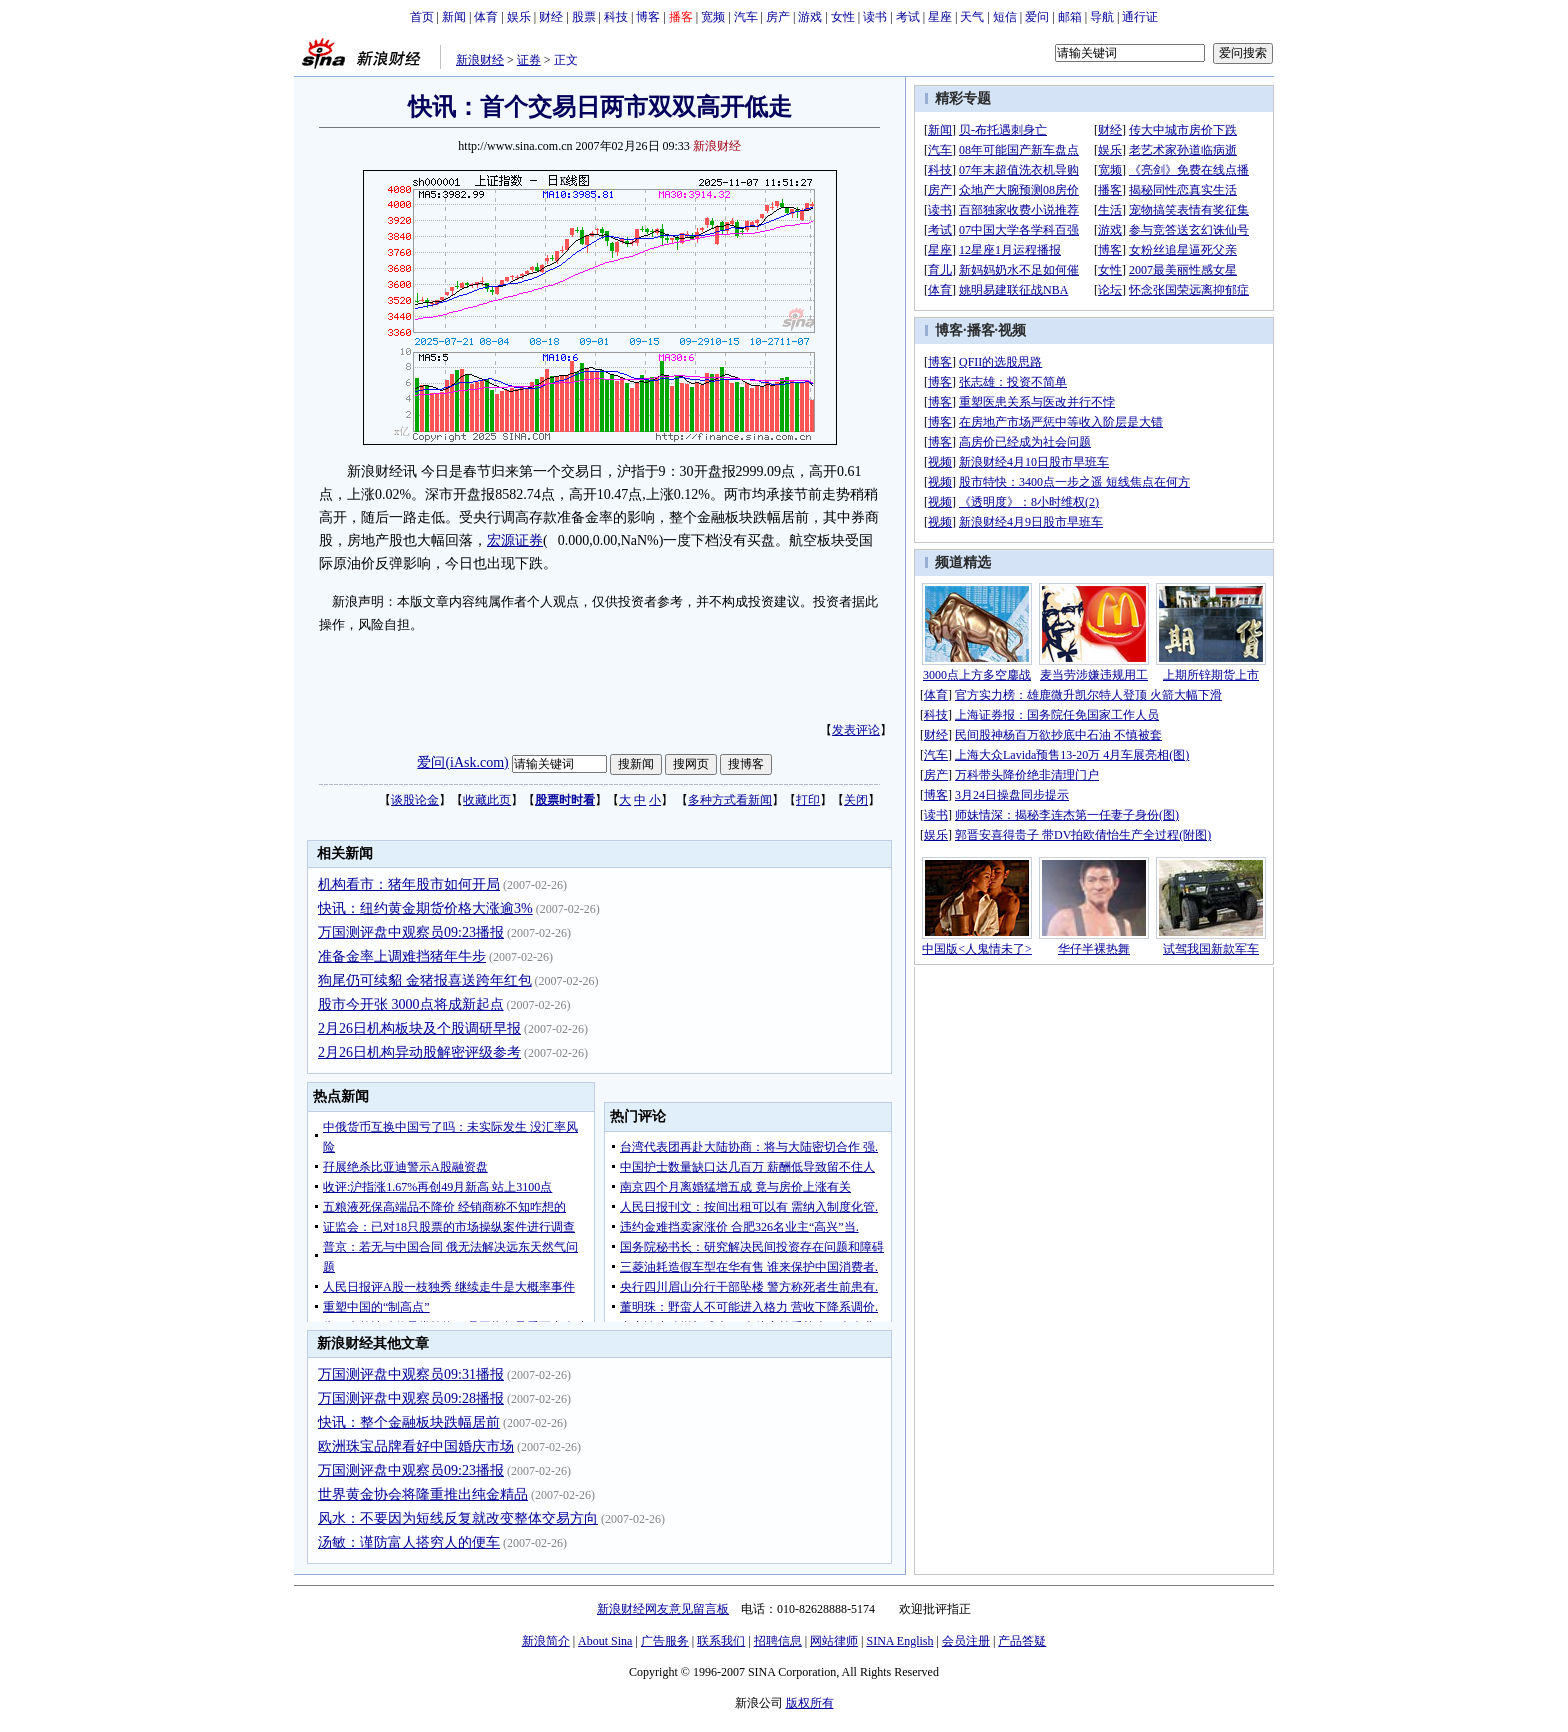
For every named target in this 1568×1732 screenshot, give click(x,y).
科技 (616, 17)
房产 (778, 17)
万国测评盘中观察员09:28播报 (411, 1398)
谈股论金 (415, 800)
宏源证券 (515, 540)
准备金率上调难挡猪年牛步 (402, 956)
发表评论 (856, 730)
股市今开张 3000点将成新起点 (411, 1004)
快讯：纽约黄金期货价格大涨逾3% (425, 908)
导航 (1102, 17)
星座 (940, 17)
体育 (486, 17)
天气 (972, 17)
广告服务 (665, 1641)
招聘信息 (778, 1641)
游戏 (810, 17)
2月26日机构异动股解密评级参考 (419, 1052)
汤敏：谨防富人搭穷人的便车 (409, 1542)
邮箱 (1070, 17)
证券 (529, 60)
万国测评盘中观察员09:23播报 (411, 932)
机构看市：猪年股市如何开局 (409, 884)
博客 (648, 17)
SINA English (899, 1641)
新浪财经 (480, 60)
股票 (584, 17)
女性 (843, 17)
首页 (422, 17)
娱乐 (519, 17)
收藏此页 (487, 800)
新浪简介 (546, 1641)
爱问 (1037, 17)
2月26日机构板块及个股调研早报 (419, 1028)
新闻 (454, 17)
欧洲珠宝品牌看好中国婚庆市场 (416, 1446)
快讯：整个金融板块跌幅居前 (409, 1422)
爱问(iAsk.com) (462, 762)
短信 (1005, 17)
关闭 (856, 800)
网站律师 (834, 1641)
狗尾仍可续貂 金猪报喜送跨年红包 (425, 980)
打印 (808, 800)
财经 (551, 17)
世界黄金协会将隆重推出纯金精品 (423, 1494)
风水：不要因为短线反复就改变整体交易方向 (458, 1518)
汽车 (746, 17)
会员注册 (966, 1641)
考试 (908, 17)
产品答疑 (1022, 1641)
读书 (875, 17)
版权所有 (810, 1703)
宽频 (713, 17)
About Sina (605, 1641)
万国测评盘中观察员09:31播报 (411, 1374)
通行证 (1140, 17)
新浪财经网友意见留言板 (663, 1609)
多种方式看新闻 (730, 800)
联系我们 (721, 1641)
